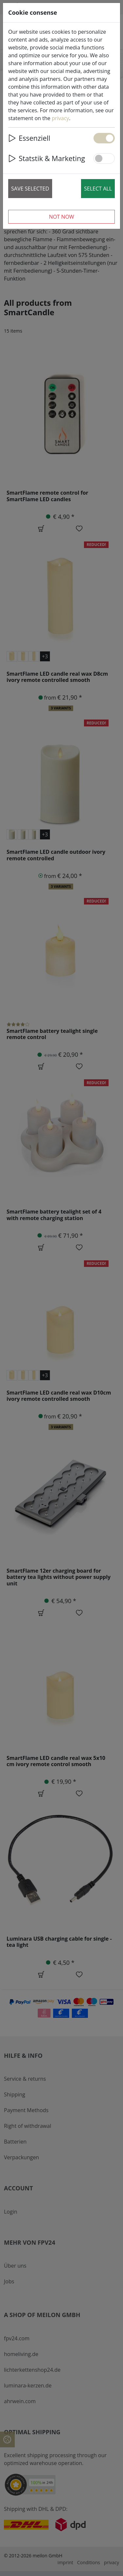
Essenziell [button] (29, 138)
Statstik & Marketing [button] (46, 158)
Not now (61, 216)
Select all (98, 188)
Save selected (30, 188)
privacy (60, 118)
